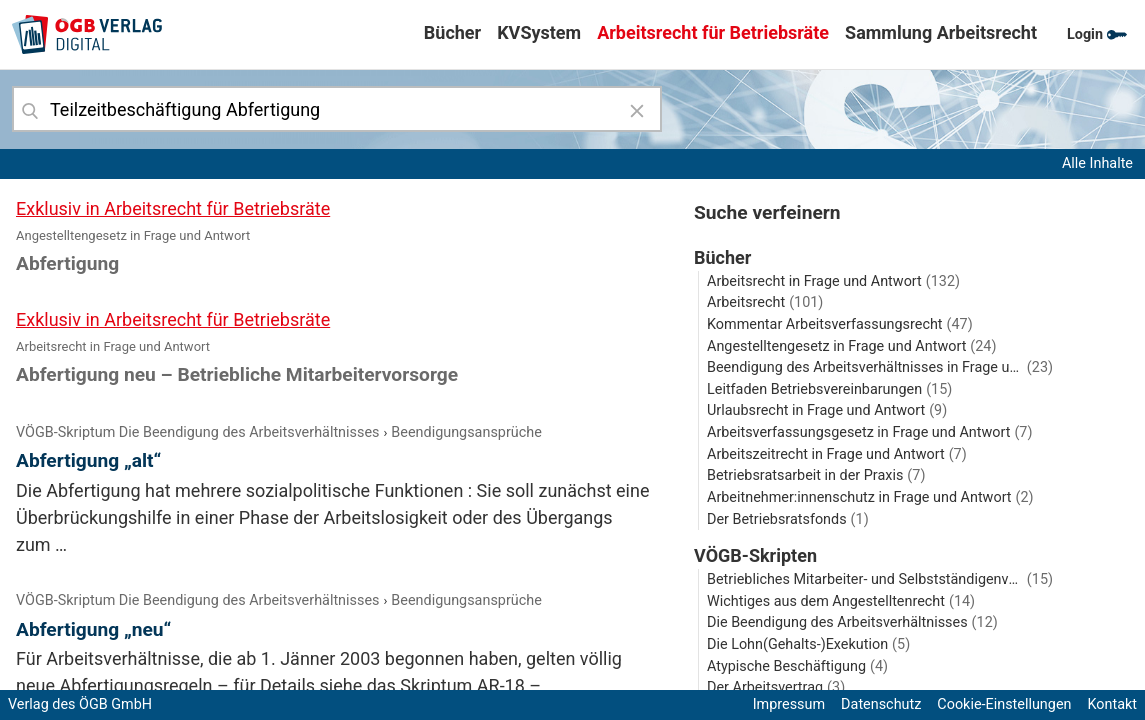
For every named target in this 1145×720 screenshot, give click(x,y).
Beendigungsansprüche (466, 432)
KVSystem (539, 32)
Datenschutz (881, 704)
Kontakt (1112, 704)
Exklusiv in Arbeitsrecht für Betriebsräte (173, 208)
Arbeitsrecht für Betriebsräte (713, 32)
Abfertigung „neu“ (93, 629)
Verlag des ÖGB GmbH (80, 704)
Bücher (452, 32)
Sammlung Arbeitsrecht (941, 32)
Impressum (789, 704)
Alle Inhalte (1097, 163)
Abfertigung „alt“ (88, 460)
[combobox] (337, 109)
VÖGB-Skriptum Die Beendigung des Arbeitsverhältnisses (197, 432)
